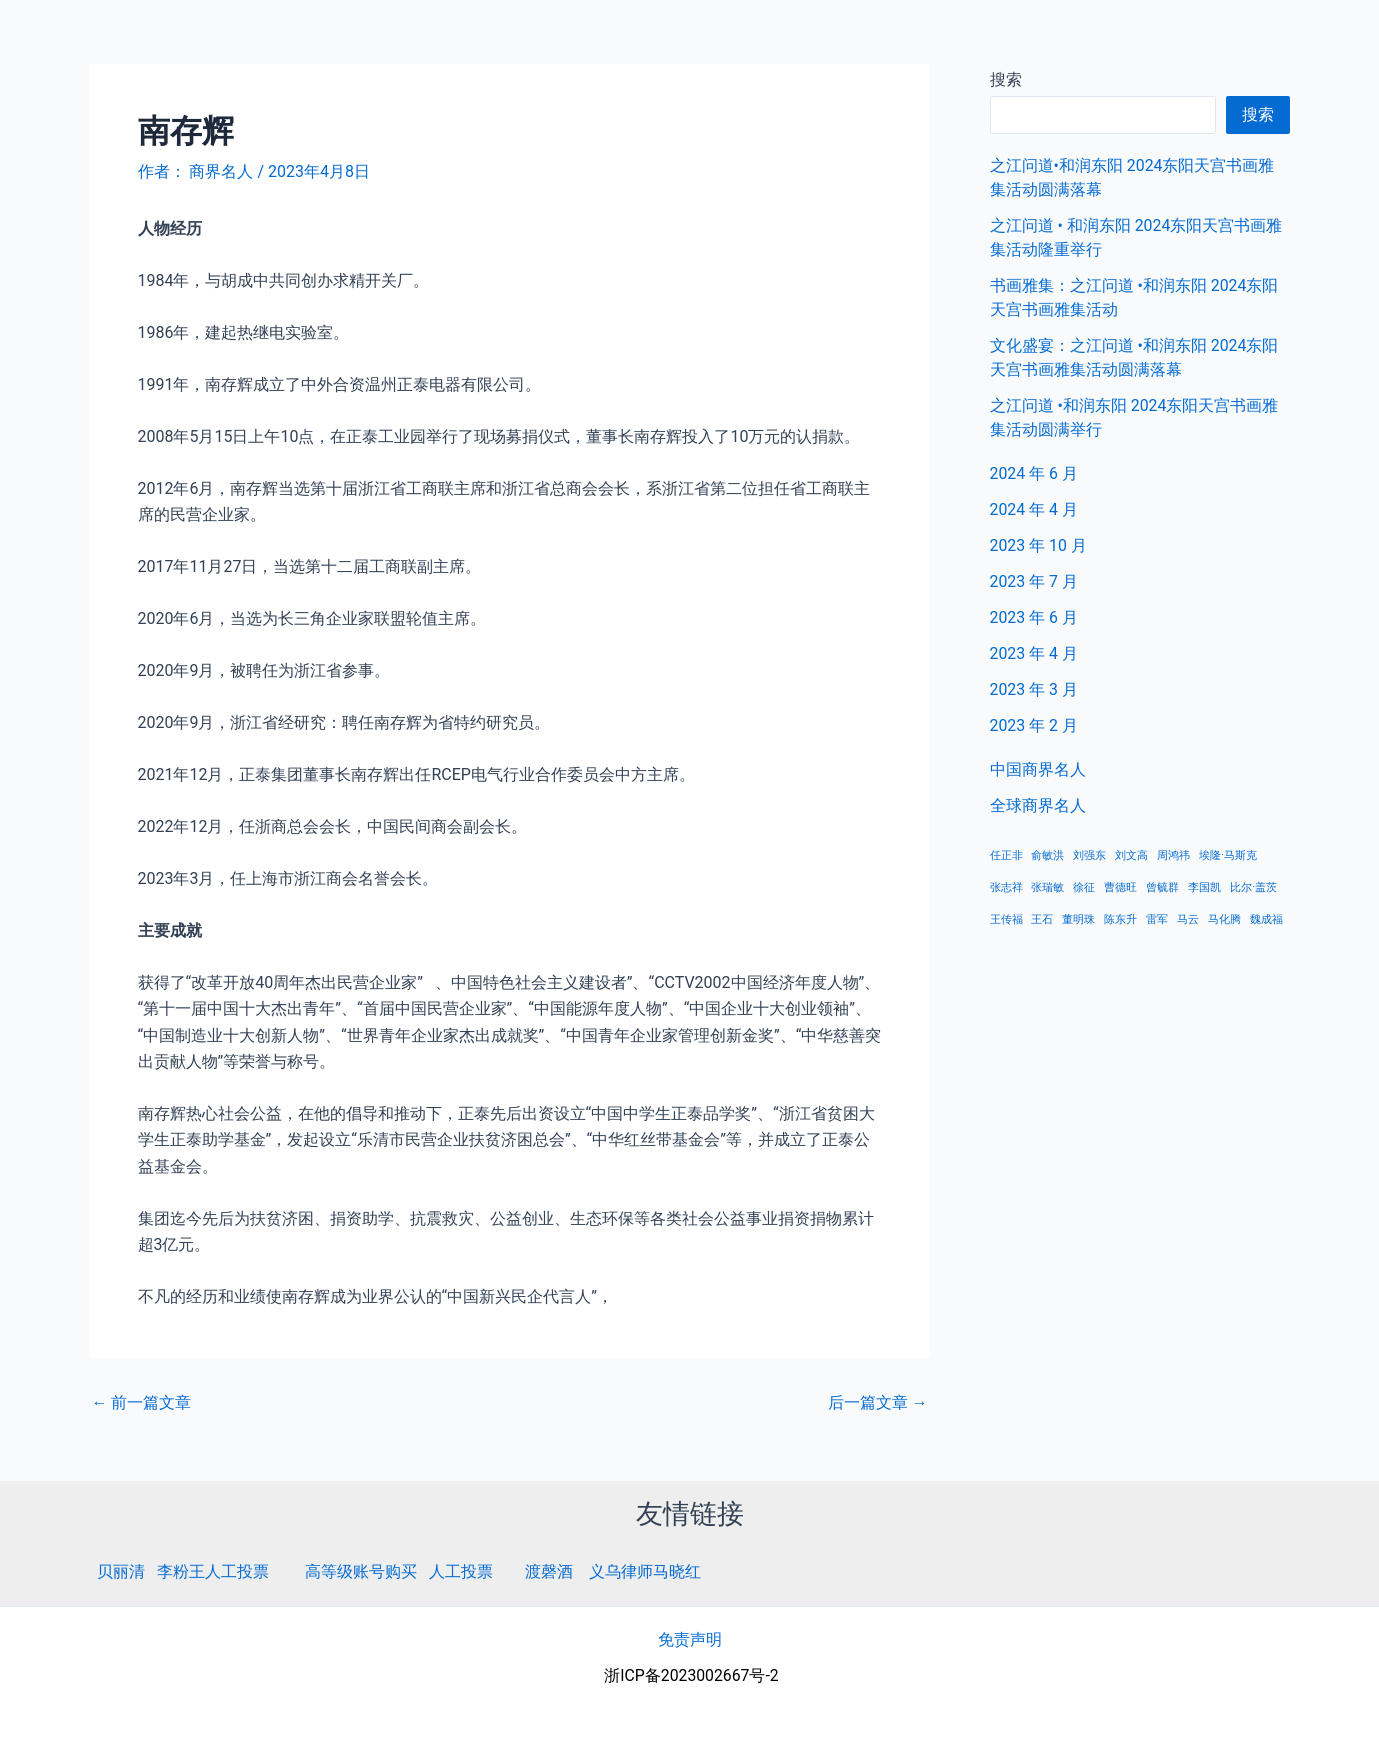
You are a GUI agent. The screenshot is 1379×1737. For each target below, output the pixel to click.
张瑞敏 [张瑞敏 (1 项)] (1047, 887)
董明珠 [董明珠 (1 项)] (1078, 919)
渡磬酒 (549, 1571)
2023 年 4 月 (1034, 653)
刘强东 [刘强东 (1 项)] (1089, 855)
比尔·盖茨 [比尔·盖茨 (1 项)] (1253, 887)
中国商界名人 (1152, 39)
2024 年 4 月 (1034, 509)
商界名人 (87, 39)
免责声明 (690, 1639)
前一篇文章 (142, 1403)
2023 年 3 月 (1034, 689)
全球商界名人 (1280, 39)
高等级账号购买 (361, 1571)
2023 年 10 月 (1039, 545)
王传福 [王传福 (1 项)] (1006, 919)
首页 (1056, 39)
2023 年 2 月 (1034, 725)
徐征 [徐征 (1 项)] (1084, 887)
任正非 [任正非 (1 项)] (1006, 855)
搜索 (1258, 114)
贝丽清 (121, 1571)
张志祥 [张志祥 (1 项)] (1006, 887)
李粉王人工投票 (213, 1571)
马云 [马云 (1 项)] (1188, 919)
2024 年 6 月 (1034, 473)
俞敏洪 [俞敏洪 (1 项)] (1047, 855)
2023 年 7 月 (1034, 581)
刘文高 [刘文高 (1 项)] (1131, 855)
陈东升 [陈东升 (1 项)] (1120, 919)
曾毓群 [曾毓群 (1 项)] (1162, 887)
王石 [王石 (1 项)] (1042, 919)
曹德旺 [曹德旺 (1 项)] (1120, 887)
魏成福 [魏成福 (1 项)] (1266, 919)
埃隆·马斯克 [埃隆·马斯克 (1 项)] (1228, 855)
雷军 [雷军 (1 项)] (1157, 919)
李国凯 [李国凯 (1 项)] (1204, 887)
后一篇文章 (878, 1403)
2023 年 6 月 (1034, 617)
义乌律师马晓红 (645, 1571)
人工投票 (461, 1571)
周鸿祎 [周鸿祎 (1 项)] (1173, 855)
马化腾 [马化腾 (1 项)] (1224, 919)
